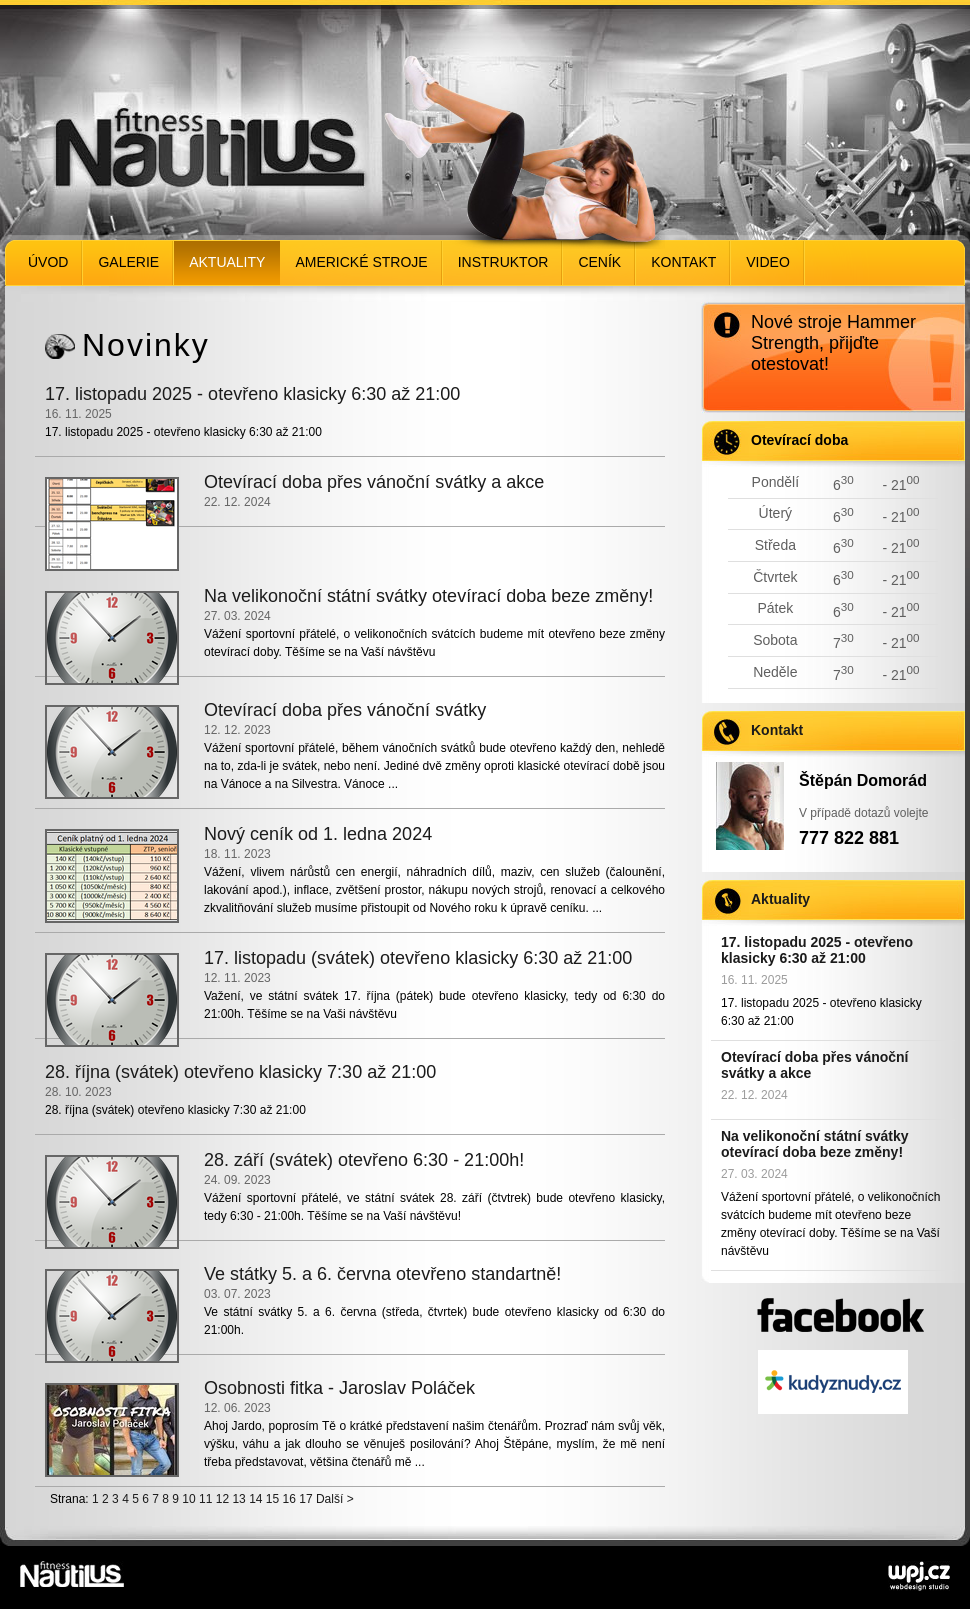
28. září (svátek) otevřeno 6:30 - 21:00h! (364, 1160)
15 (272, 1499)
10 (188, 1499)
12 (222, 1499)
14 (255, 1499)
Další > (335, 1499)
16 (289, 1499)
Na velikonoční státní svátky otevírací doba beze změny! (815, 1144)
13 (238, 1499)
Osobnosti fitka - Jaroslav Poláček (339, 1388)
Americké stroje (361, 262)
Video (768, 262)
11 (205, 1499)
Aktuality (227, 262)
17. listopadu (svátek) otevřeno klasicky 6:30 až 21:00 (418, 958)
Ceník (599, 262)
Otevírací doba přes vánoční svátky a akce (815, 1065)
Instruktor (503, 262)
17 (305, 1499)
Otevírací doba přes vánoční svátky (345, 710)
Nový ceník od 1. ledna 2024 (318, 834)
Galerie (128, 262)
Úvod (48, 262)
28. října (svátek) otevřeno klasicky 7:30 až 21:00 (240, 1072)
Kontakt (683, 262)
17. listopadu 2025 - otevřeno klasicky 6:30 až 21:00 (817, 950)
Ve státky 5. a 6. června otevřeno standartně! (382, 1274)
